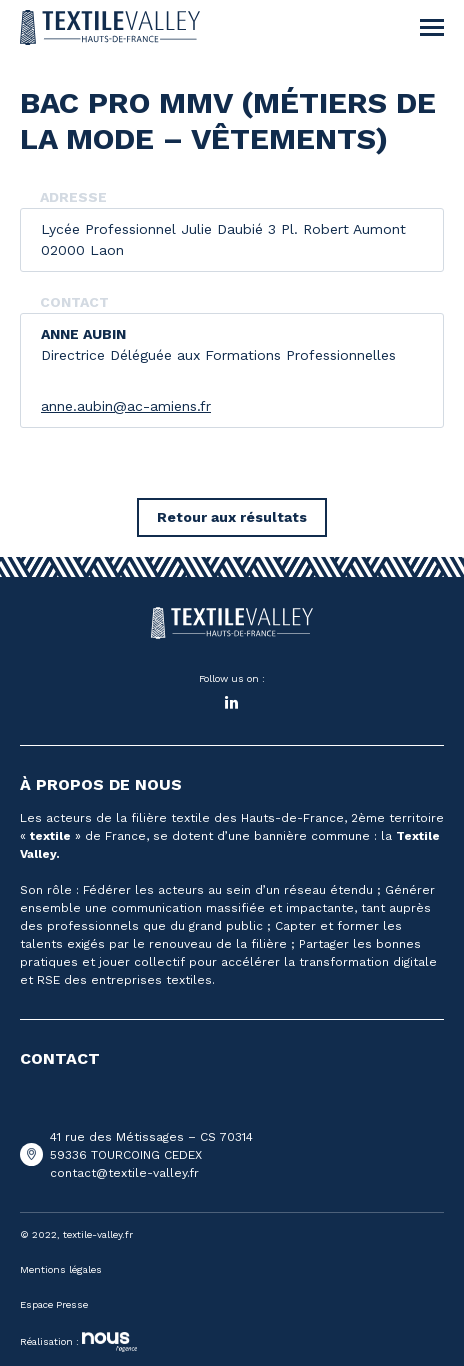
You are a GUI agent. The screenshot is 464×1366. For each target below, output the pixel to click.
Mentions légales (61, 1269)
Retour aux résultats (232, 517)
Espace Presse (54, 1304)
